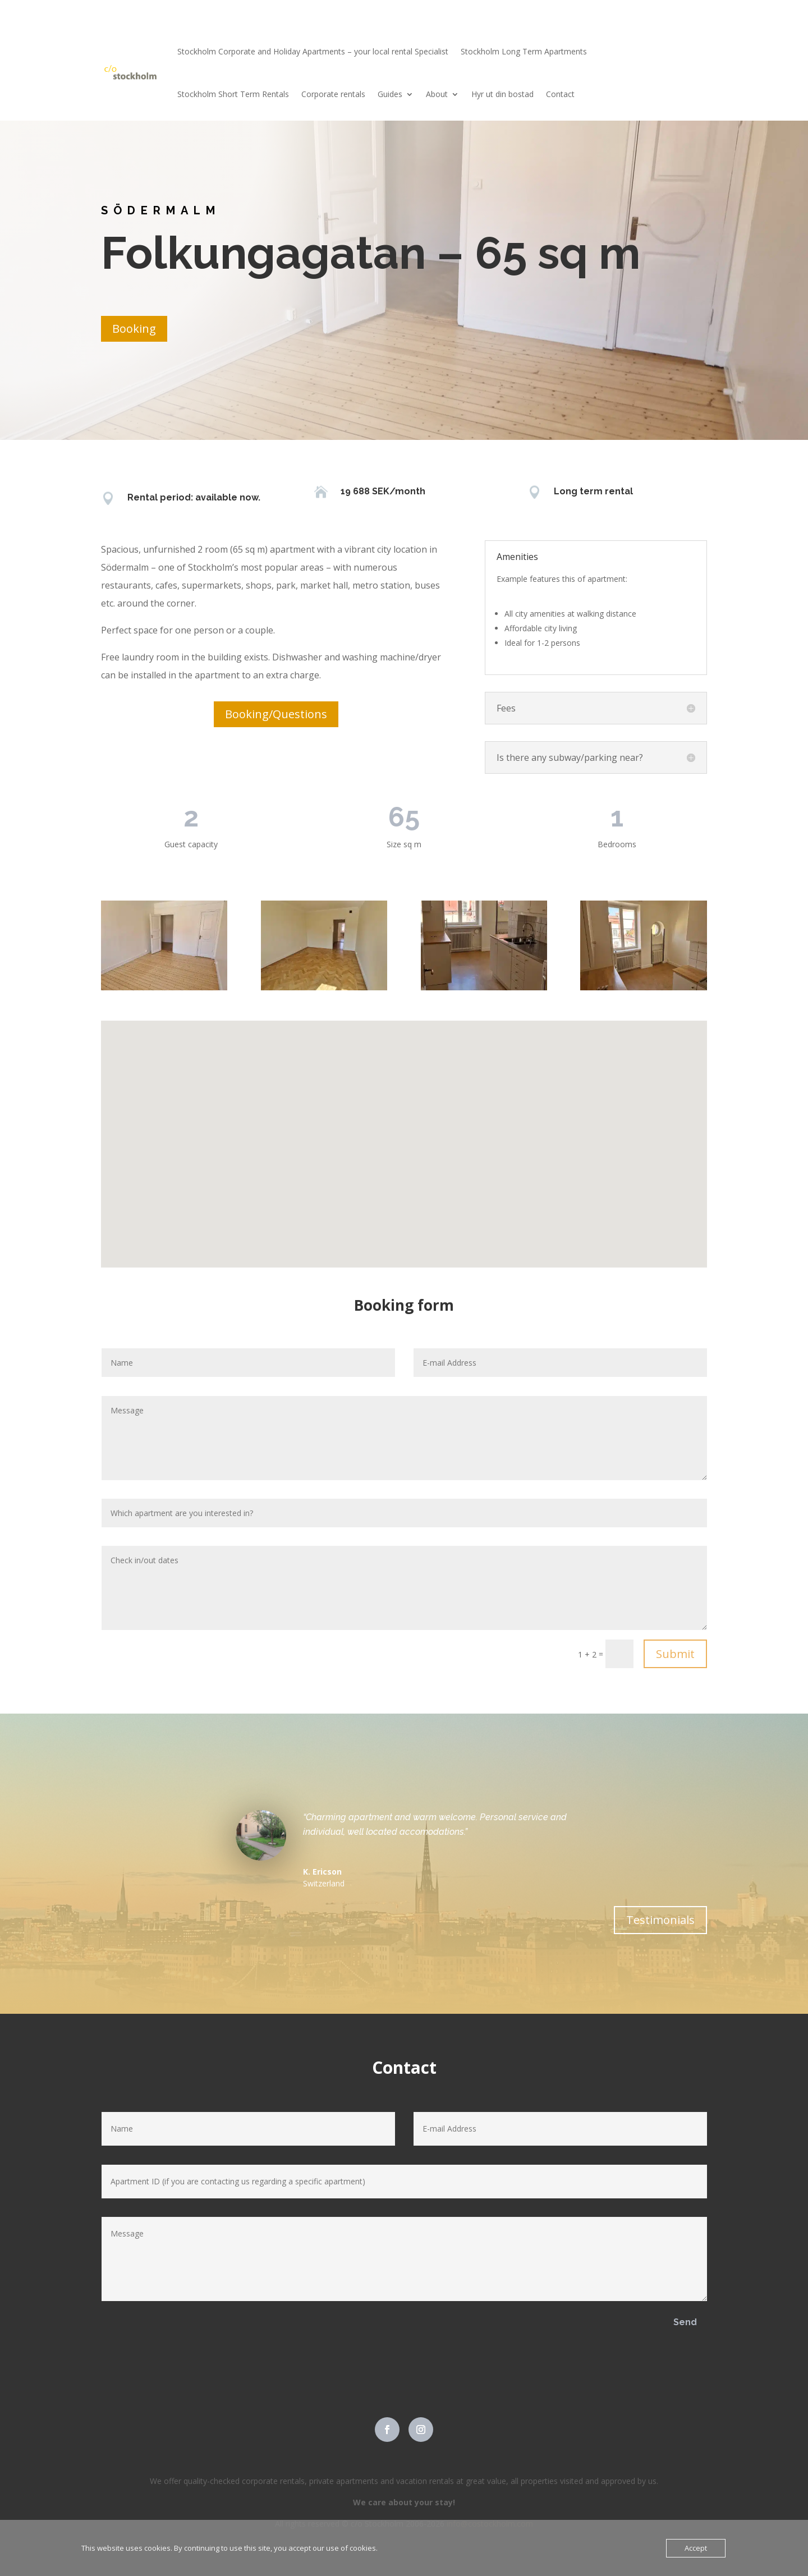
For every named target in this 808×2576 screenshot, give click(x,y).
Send (685, 2322)
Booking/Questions (276, 714)
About (437, 94)
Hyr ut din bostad (502, 94)
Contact (560, 94)
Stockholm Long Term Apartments (524, 51)
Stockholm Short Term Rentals (233, 94)
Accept (696, 2548)
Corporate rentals (333, 94)
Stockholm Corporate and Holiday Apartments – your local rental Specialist (312, 51)
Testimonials (660, 1919)
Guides (390, 94)
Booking (134, 328)
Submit (675, 1653)
